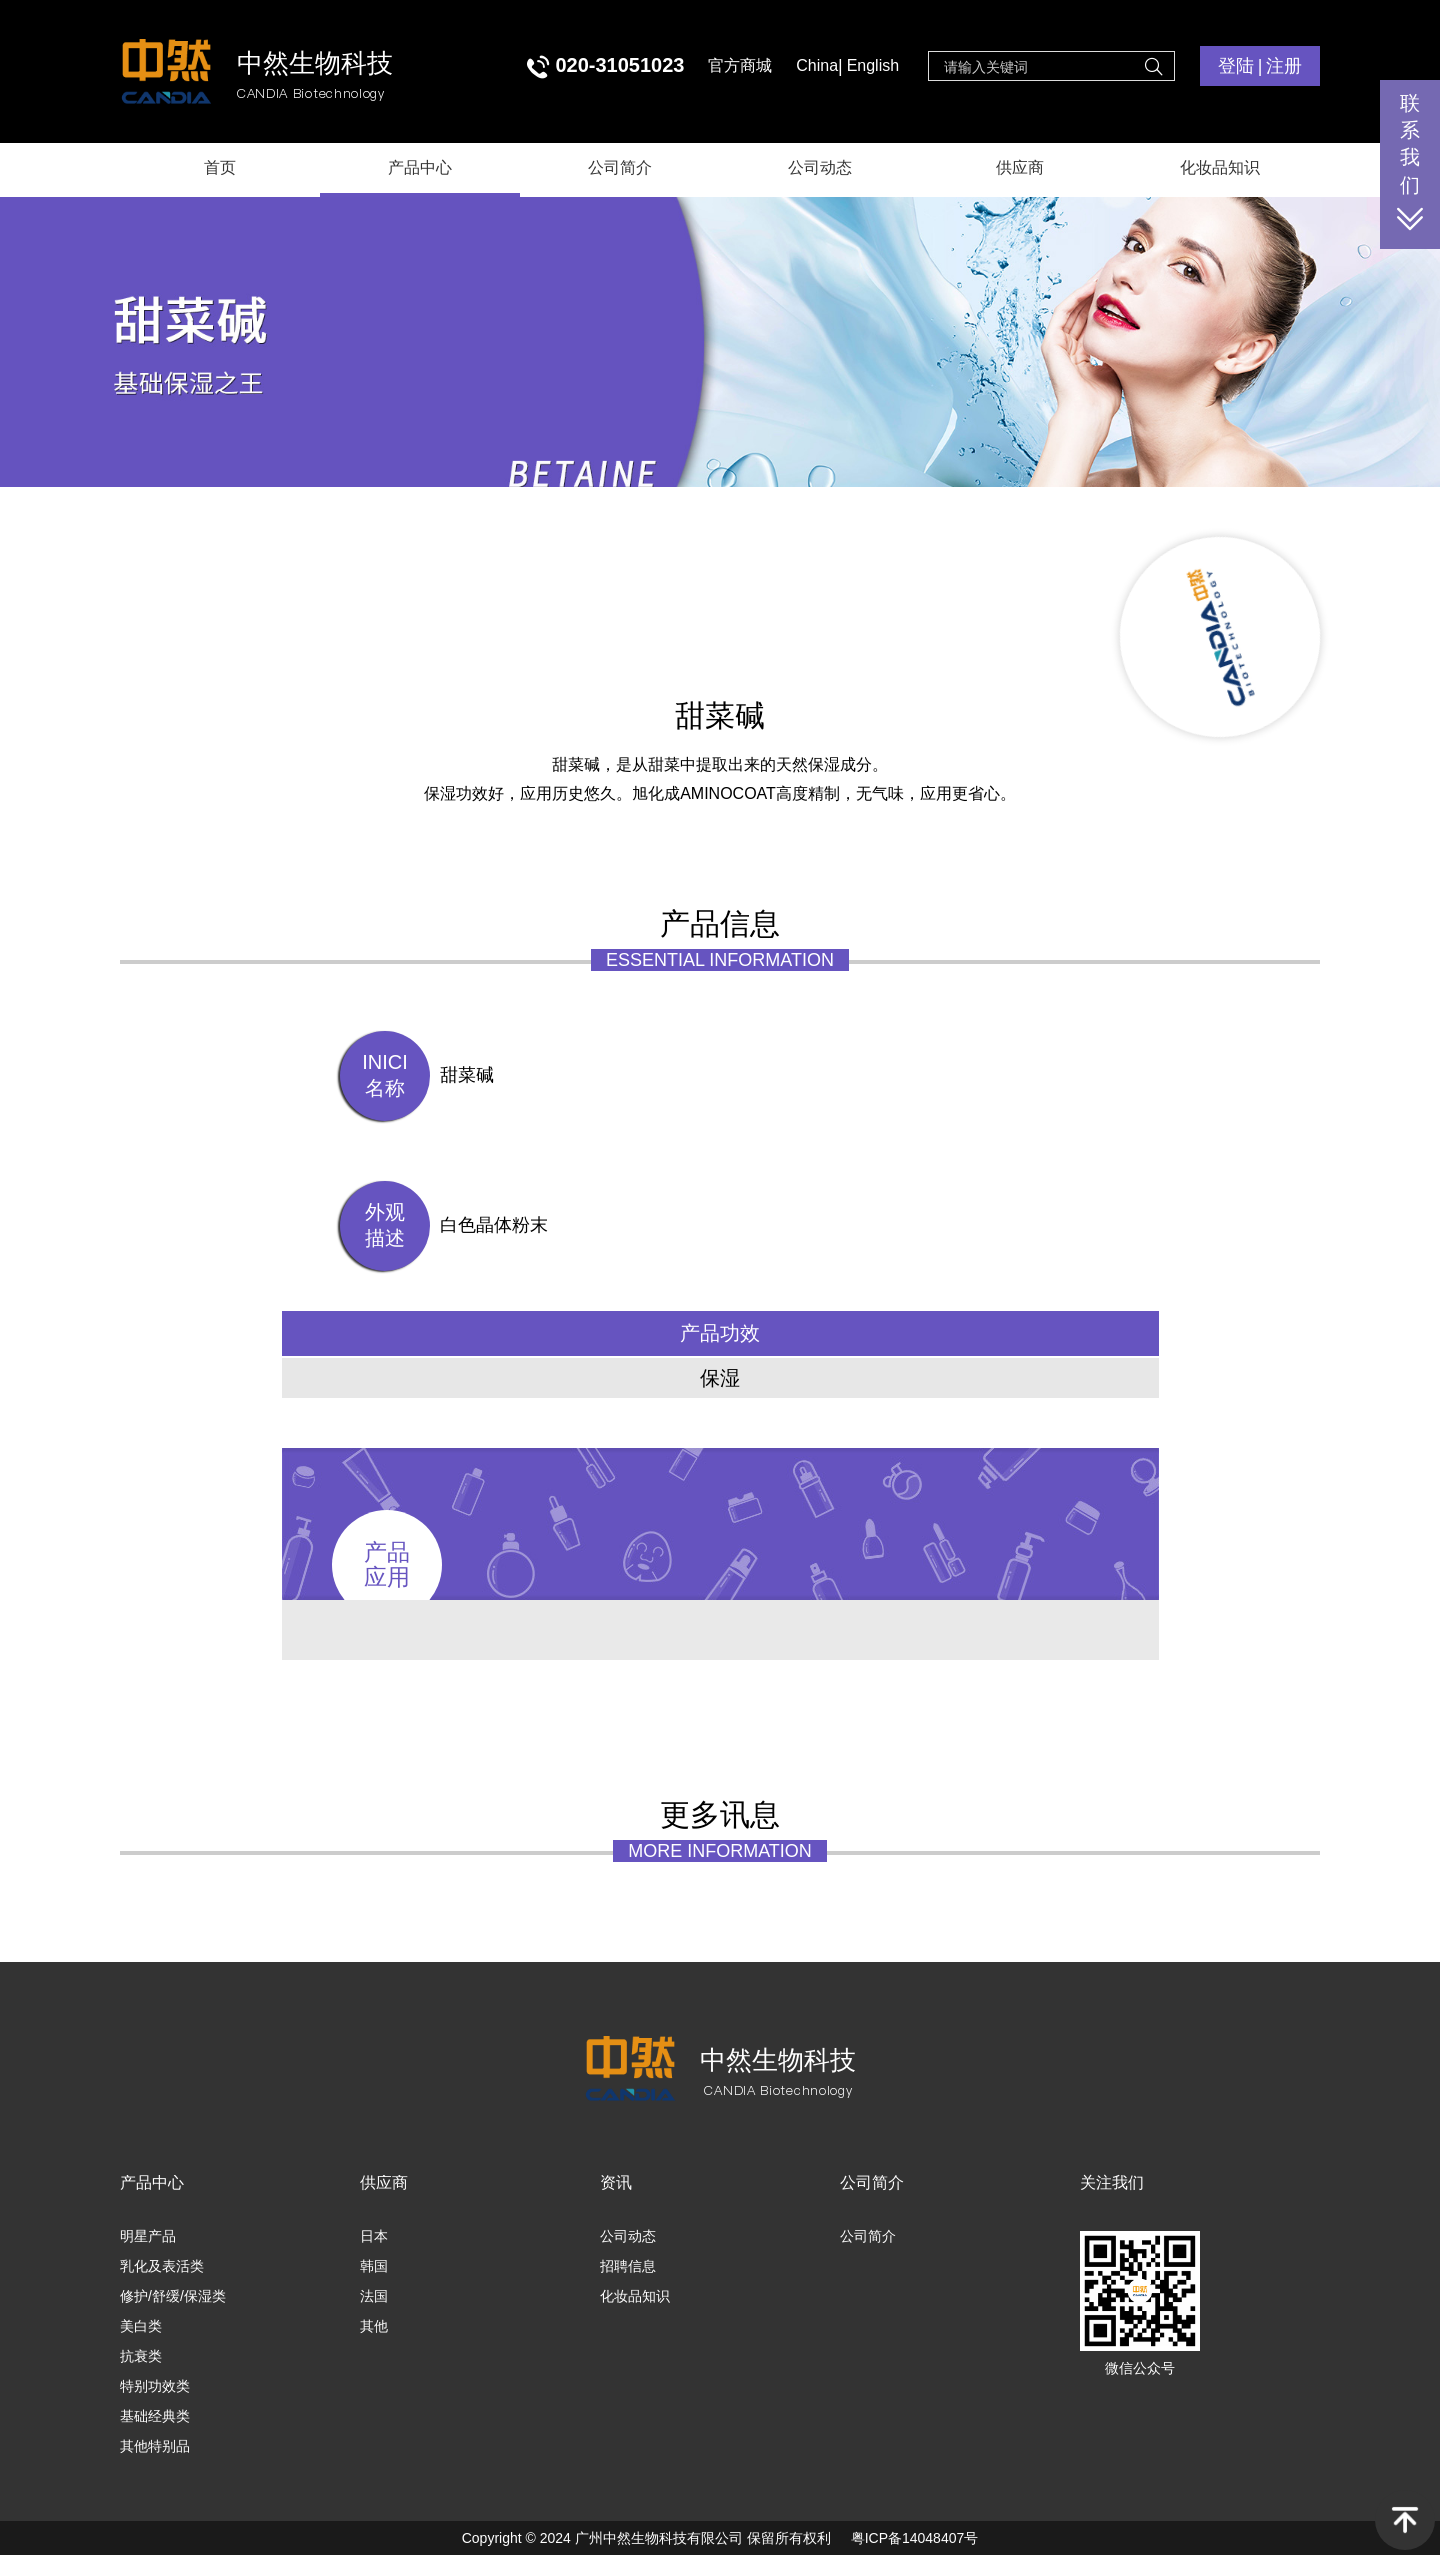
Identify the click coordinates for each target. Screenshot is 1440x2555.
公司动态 (820, 167)
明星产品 (148, 2236)
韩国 (374, 2266)
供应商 (1020, 167)
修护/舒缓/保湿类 (173, 2296)
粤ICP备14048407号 (915, 2538)
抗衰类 (141, 2356)
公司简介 (620, 167)
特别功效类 (155, 2386)
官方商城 (740, 65)
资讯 (616, 2182)
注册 (1284, 66)
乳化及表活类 (162, 2266)
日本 (374, 2236)
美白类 (141, 2326)
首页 (220, 167)
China (817, 65)
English (873, 65)
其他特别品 (155, 2446)
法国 (374, 2296)
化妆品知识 (1220, 167)
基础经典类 (155, 2416)
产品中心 (420, 167)
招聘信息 (628, 2266)
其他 (374, 2326)
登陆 (1236, 66)
